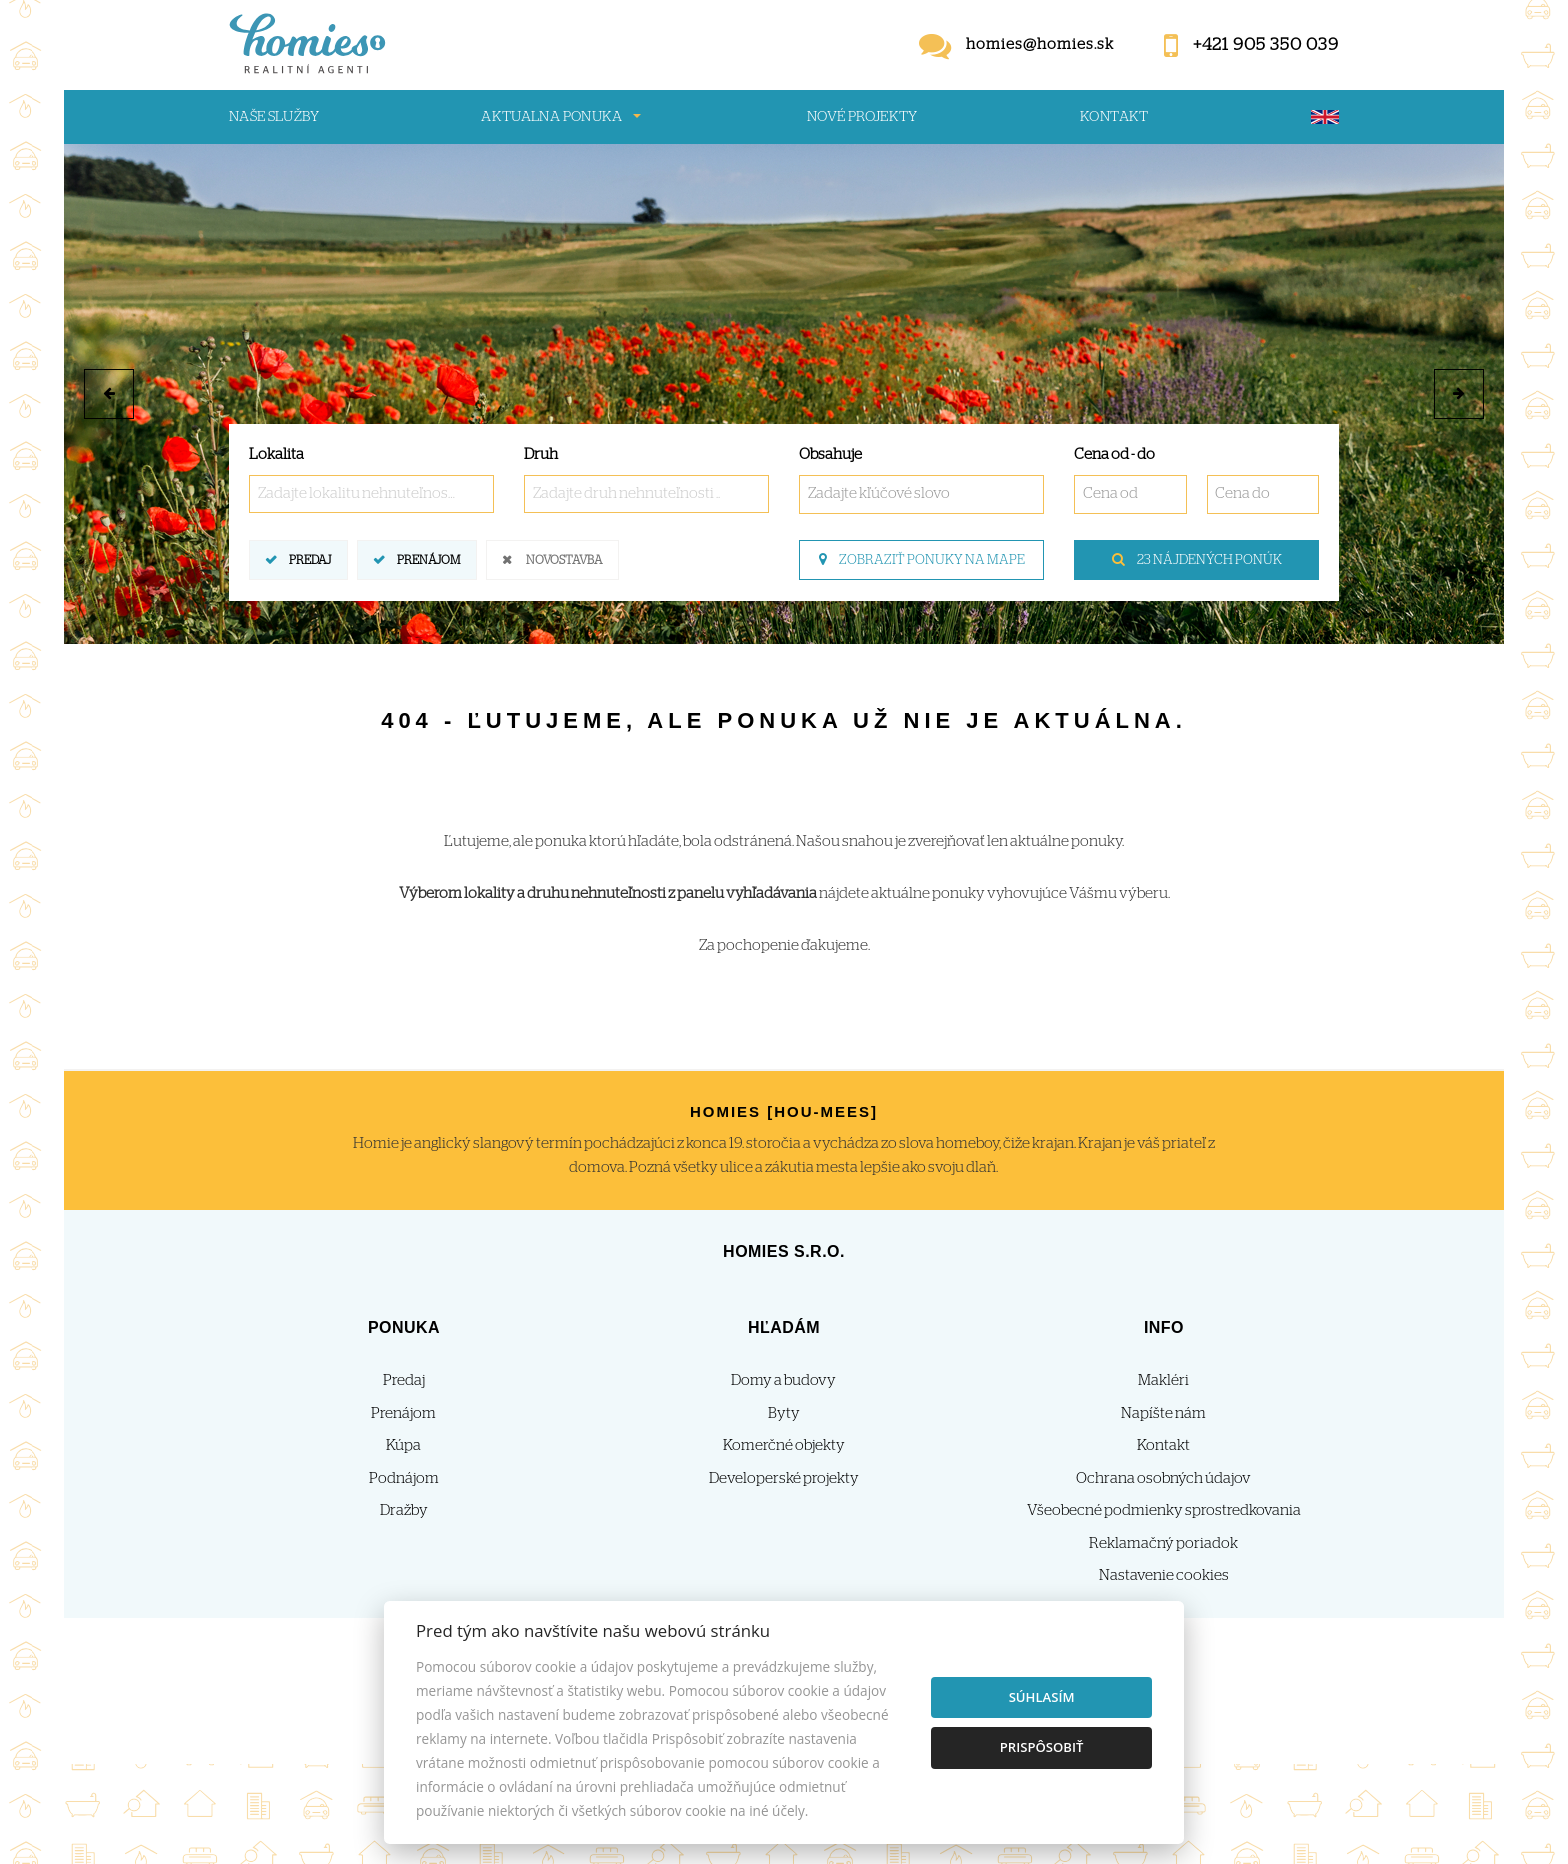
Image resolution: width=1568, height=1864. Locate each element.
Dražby (404, 1510)
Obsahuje (830, 454)
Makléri (1163, 1380)
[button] (109, 394)
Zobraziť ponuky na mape (922, 560)
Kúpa (403, 1445)
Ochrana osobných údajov (1163, 1478)
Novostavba (564, 558)
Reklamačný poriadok (1163, 1543)
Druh (541, 454)
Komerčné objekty (784, 1445)
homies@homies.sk (1040, 44)
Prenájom (428, 558)
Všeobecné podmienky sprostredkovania (1164, 1510)
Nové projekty (862, 117)
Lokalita (276, 454)
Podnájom (404, 1478)
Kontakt (1114, 117)
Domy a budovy (783, 1380)
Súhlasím (1042, 1697)
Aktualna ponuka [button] (551, 117)
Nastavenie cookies (1164, 1575)
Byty (784, 1413)
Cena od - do (1114, 454)
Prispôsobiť (1042, 1747)
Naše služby (274, 117)
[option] (784, 394)
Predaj (310, 558)
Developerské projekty (784, 1478)
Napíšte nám (1163, 1413)
